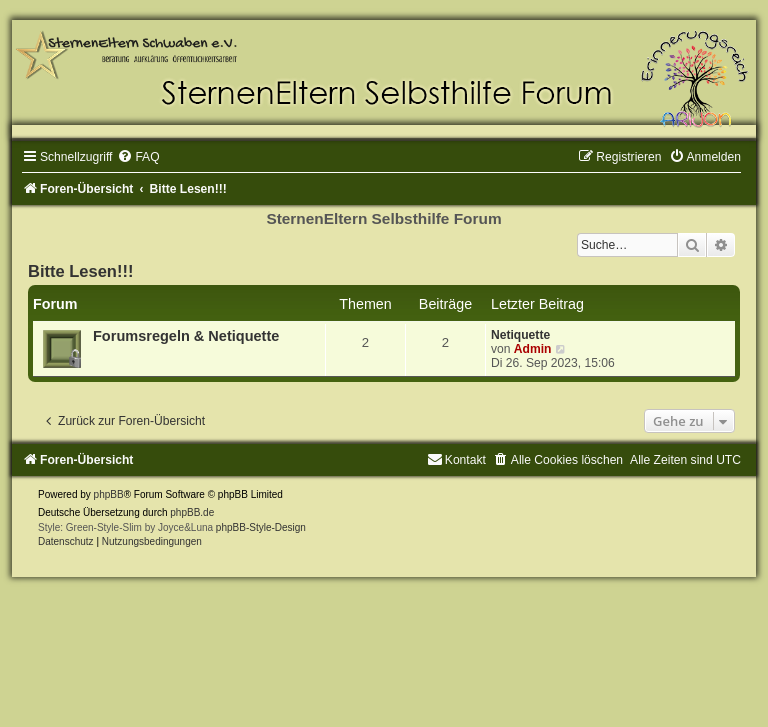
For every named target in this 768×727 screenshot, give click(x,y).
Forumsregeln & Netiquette (186, 336)
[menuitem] (138, 157)
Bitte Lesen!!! (80, 271)
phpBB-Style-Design (261, 527)
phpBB (109, 494)
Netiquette (520, 335)
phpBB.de (192, 512)
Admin (533, 349)
